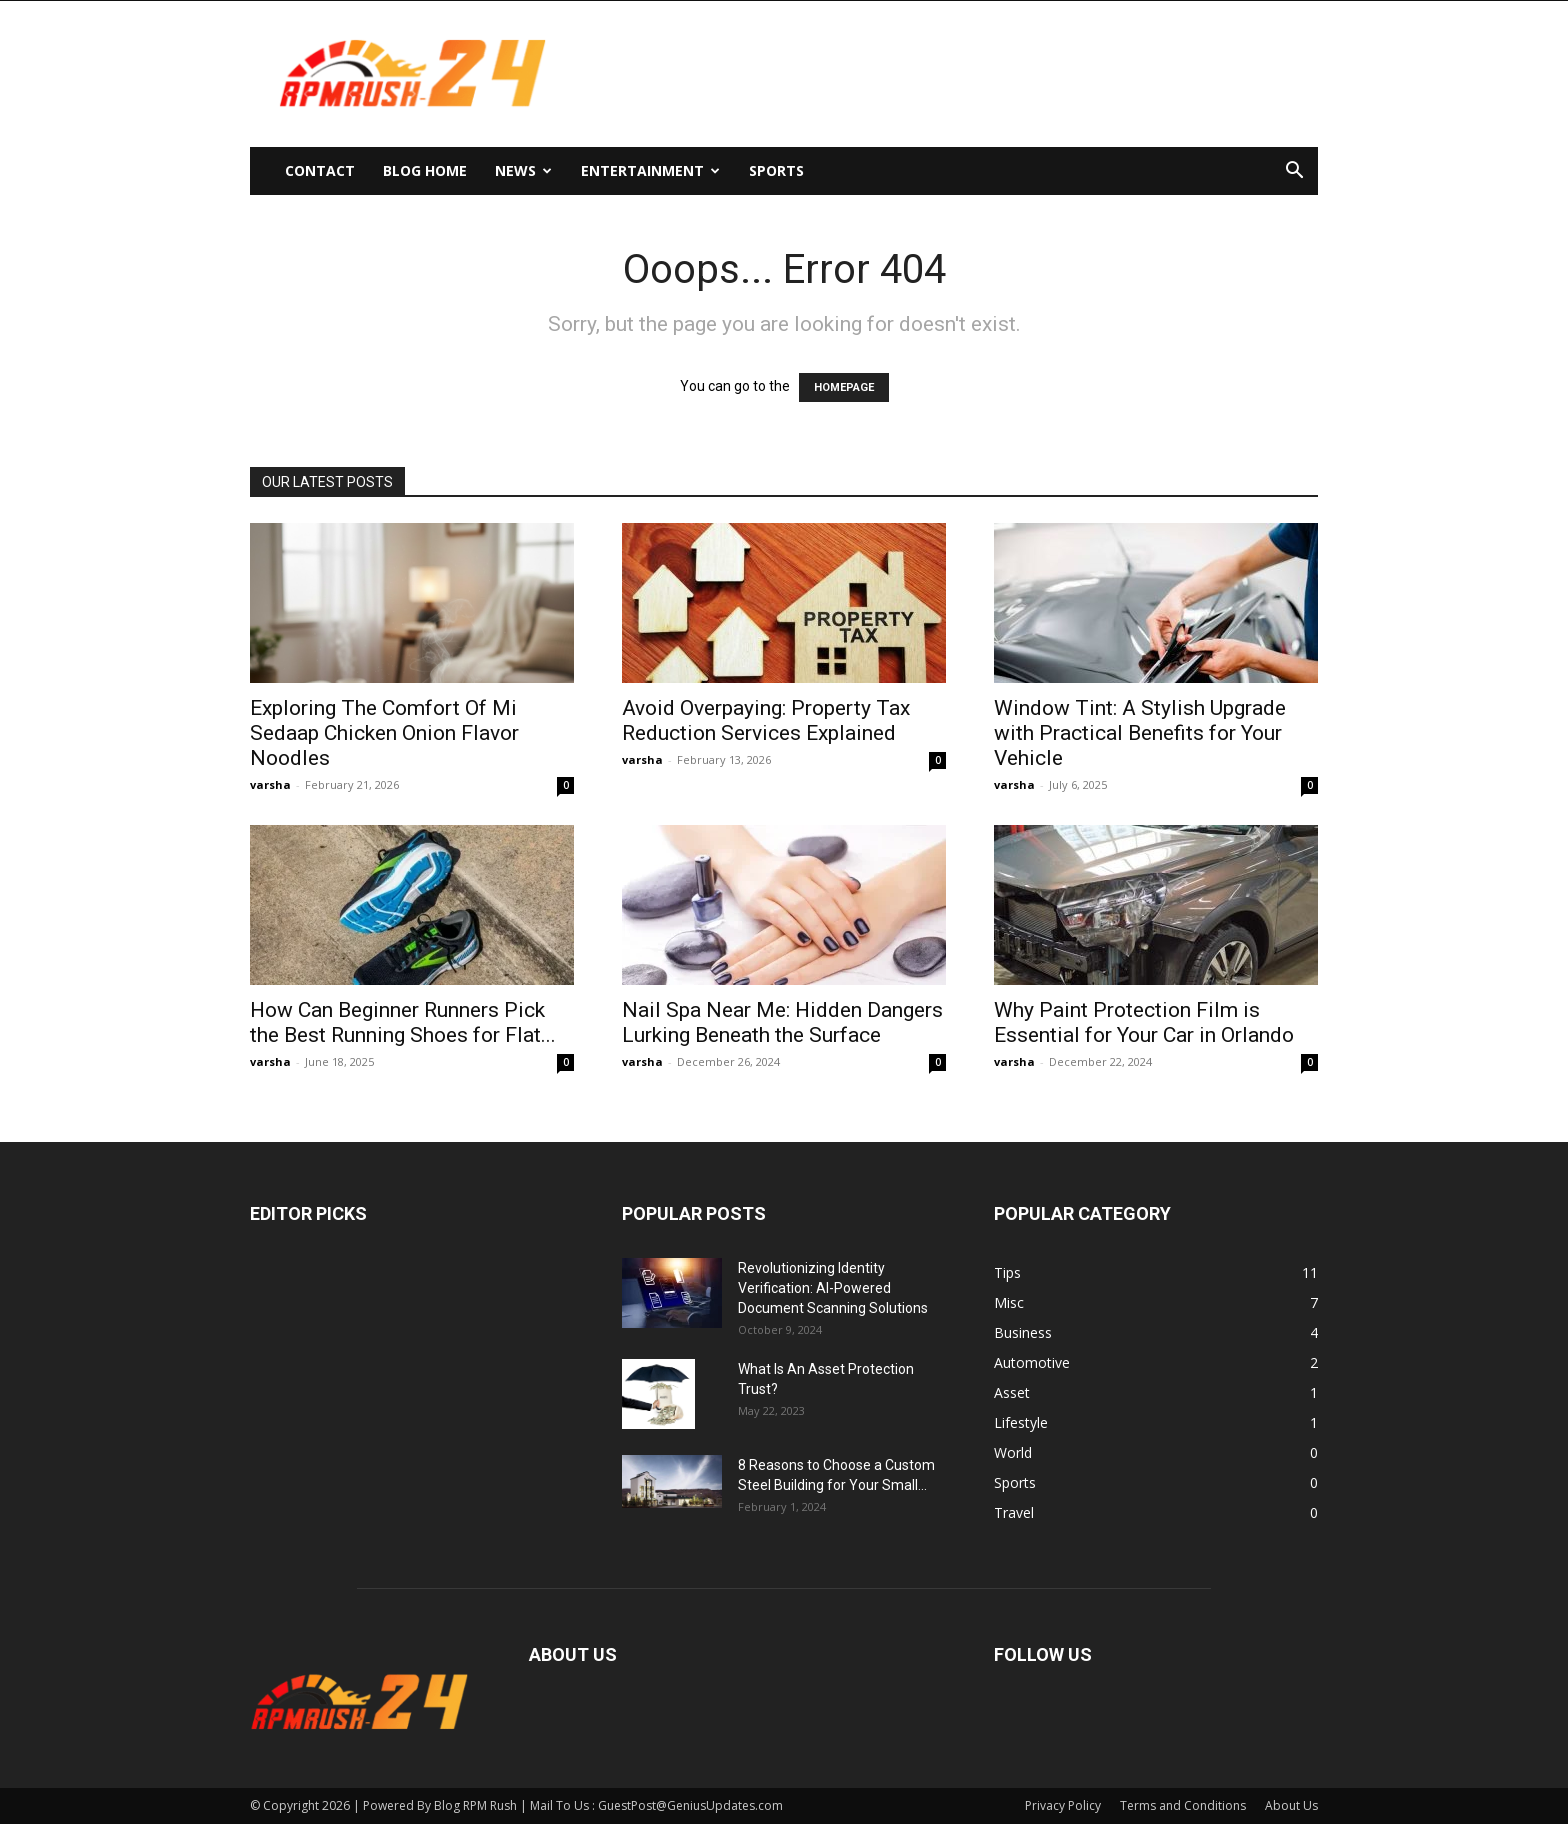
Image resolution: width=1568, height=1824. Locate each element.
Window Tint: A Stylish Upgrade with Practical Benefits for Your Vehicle (1140, 733)
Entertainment (650, 170)
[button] (1294, 172)
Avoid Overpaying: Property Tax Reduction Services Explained (766, 720)
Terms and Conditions (1183, 1805)
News (523, 170)
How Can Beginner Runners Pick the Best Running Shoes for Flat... (403, 1022)
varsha (270, 784)
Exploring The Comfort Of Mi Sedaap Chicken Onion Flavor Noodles (384, 733)
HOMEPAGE (844, 387)
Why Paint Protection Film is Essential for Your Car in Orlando (1144, 1022)
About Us (1291, 1805)
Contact (320, 170)
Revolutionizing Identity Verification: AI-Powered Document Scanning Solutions (833, 1288)
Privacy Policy (1063, 1805)
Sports (776, 170)
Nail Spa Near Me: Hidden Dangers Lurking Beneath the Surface (782, 1022)
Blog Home (425, 170)
